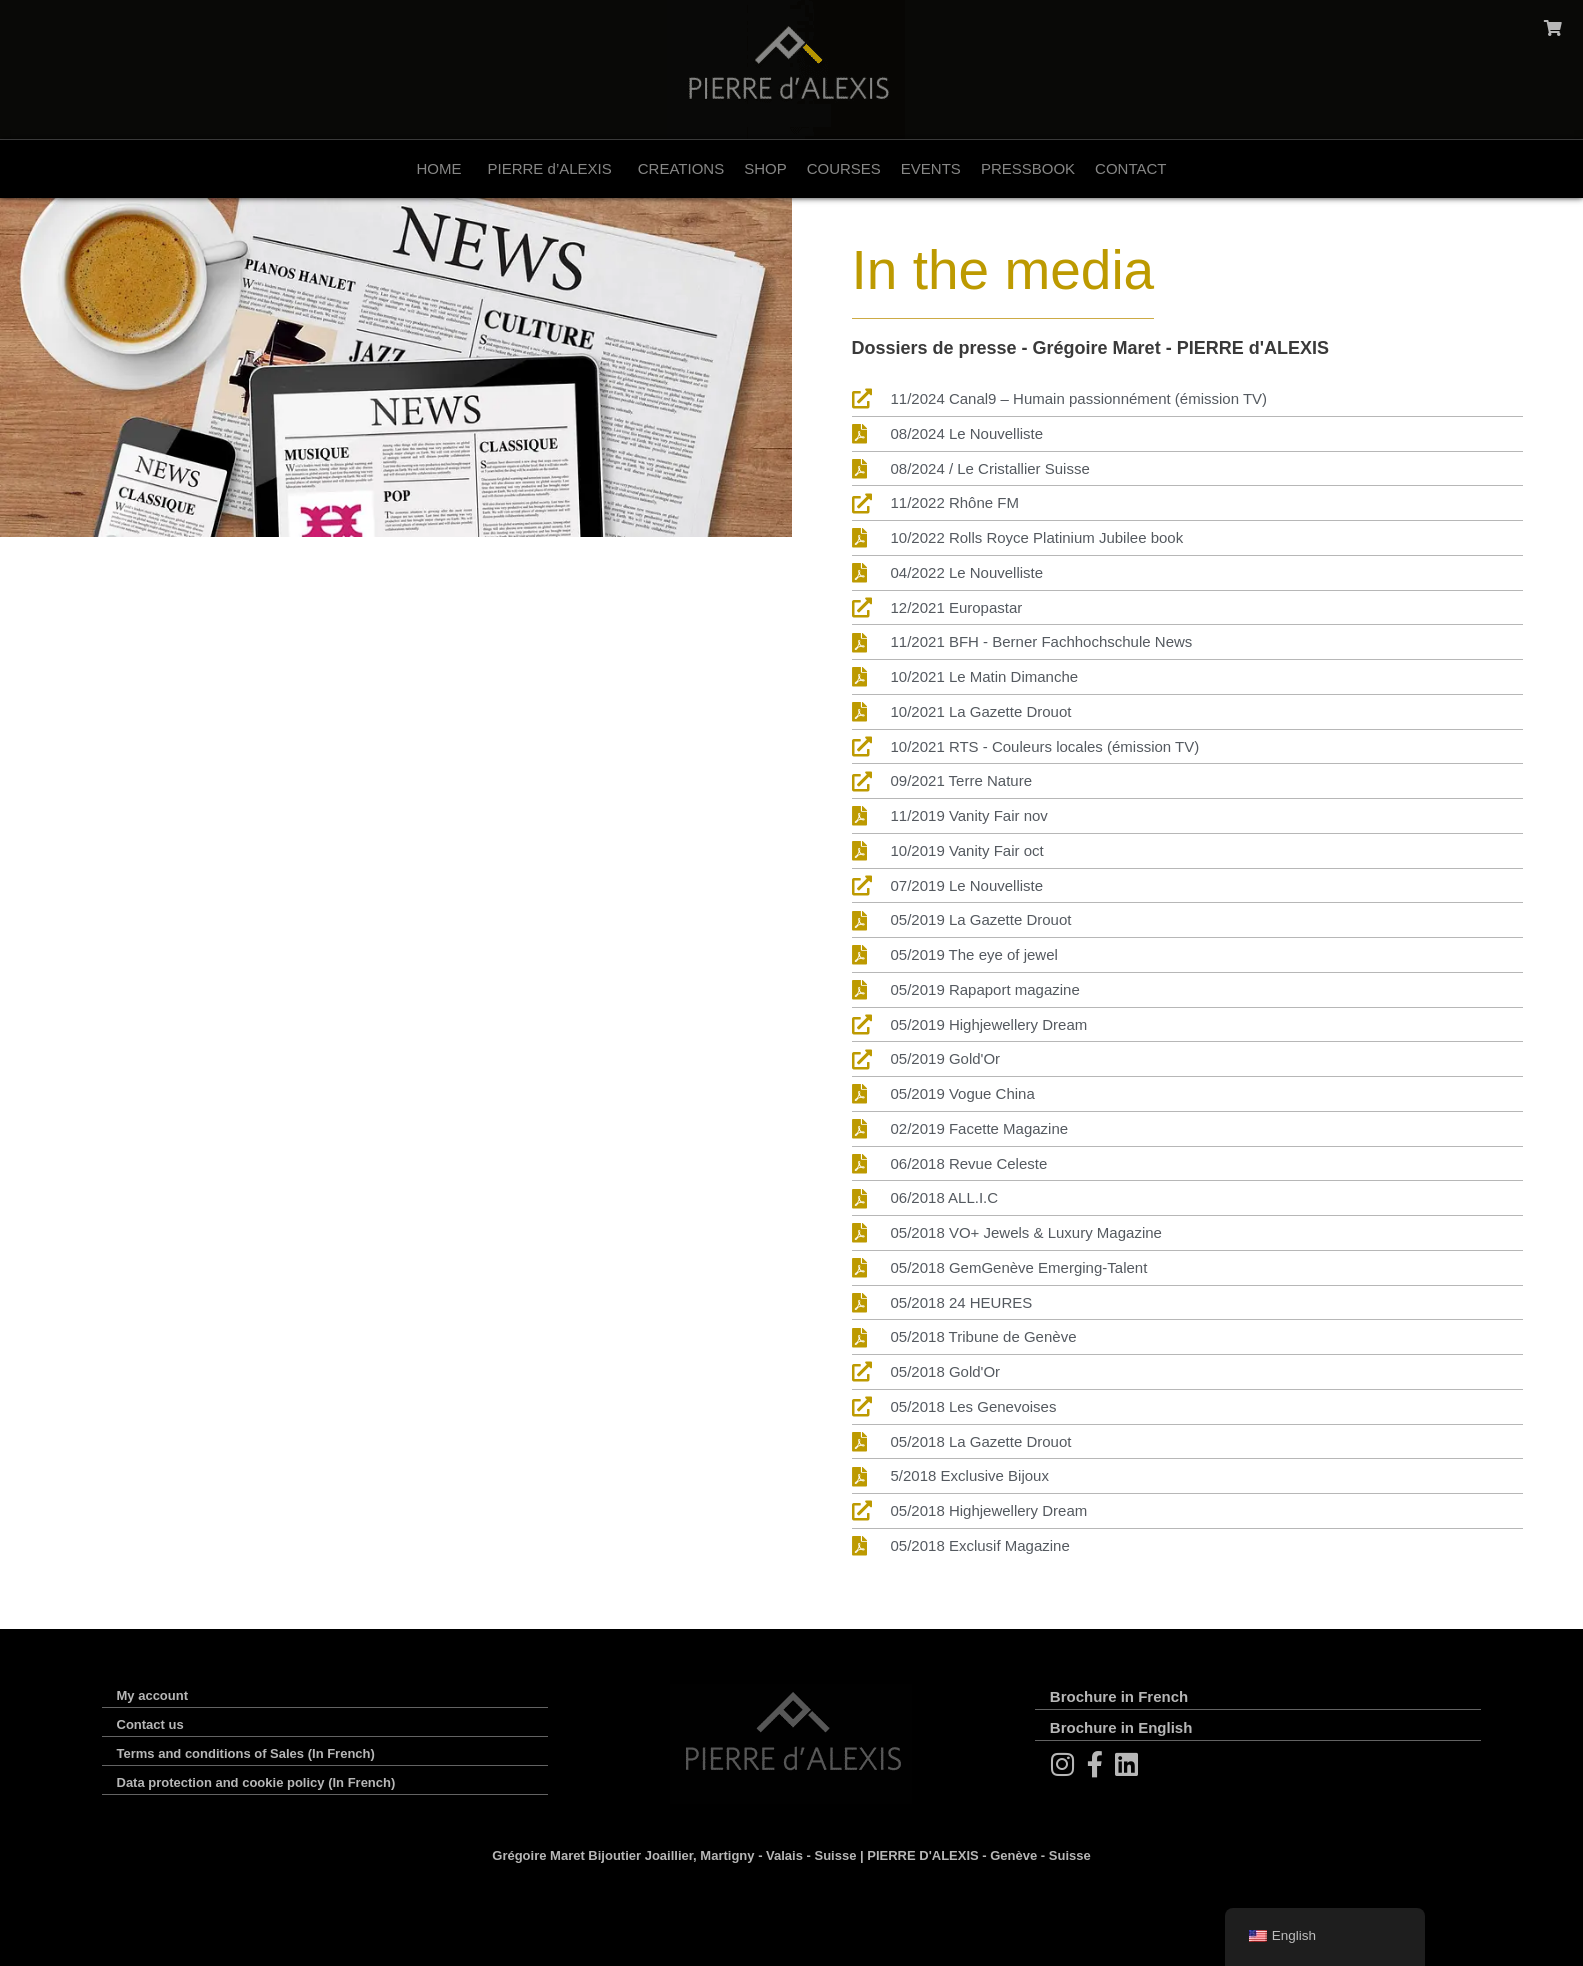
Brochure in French (1119, 1696)
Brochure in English (1121, 1727)
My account (153, 1695)
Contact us (150, 1724)
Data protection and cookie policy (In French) (256, 1782)
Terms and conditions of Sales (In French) (246, 1753)
